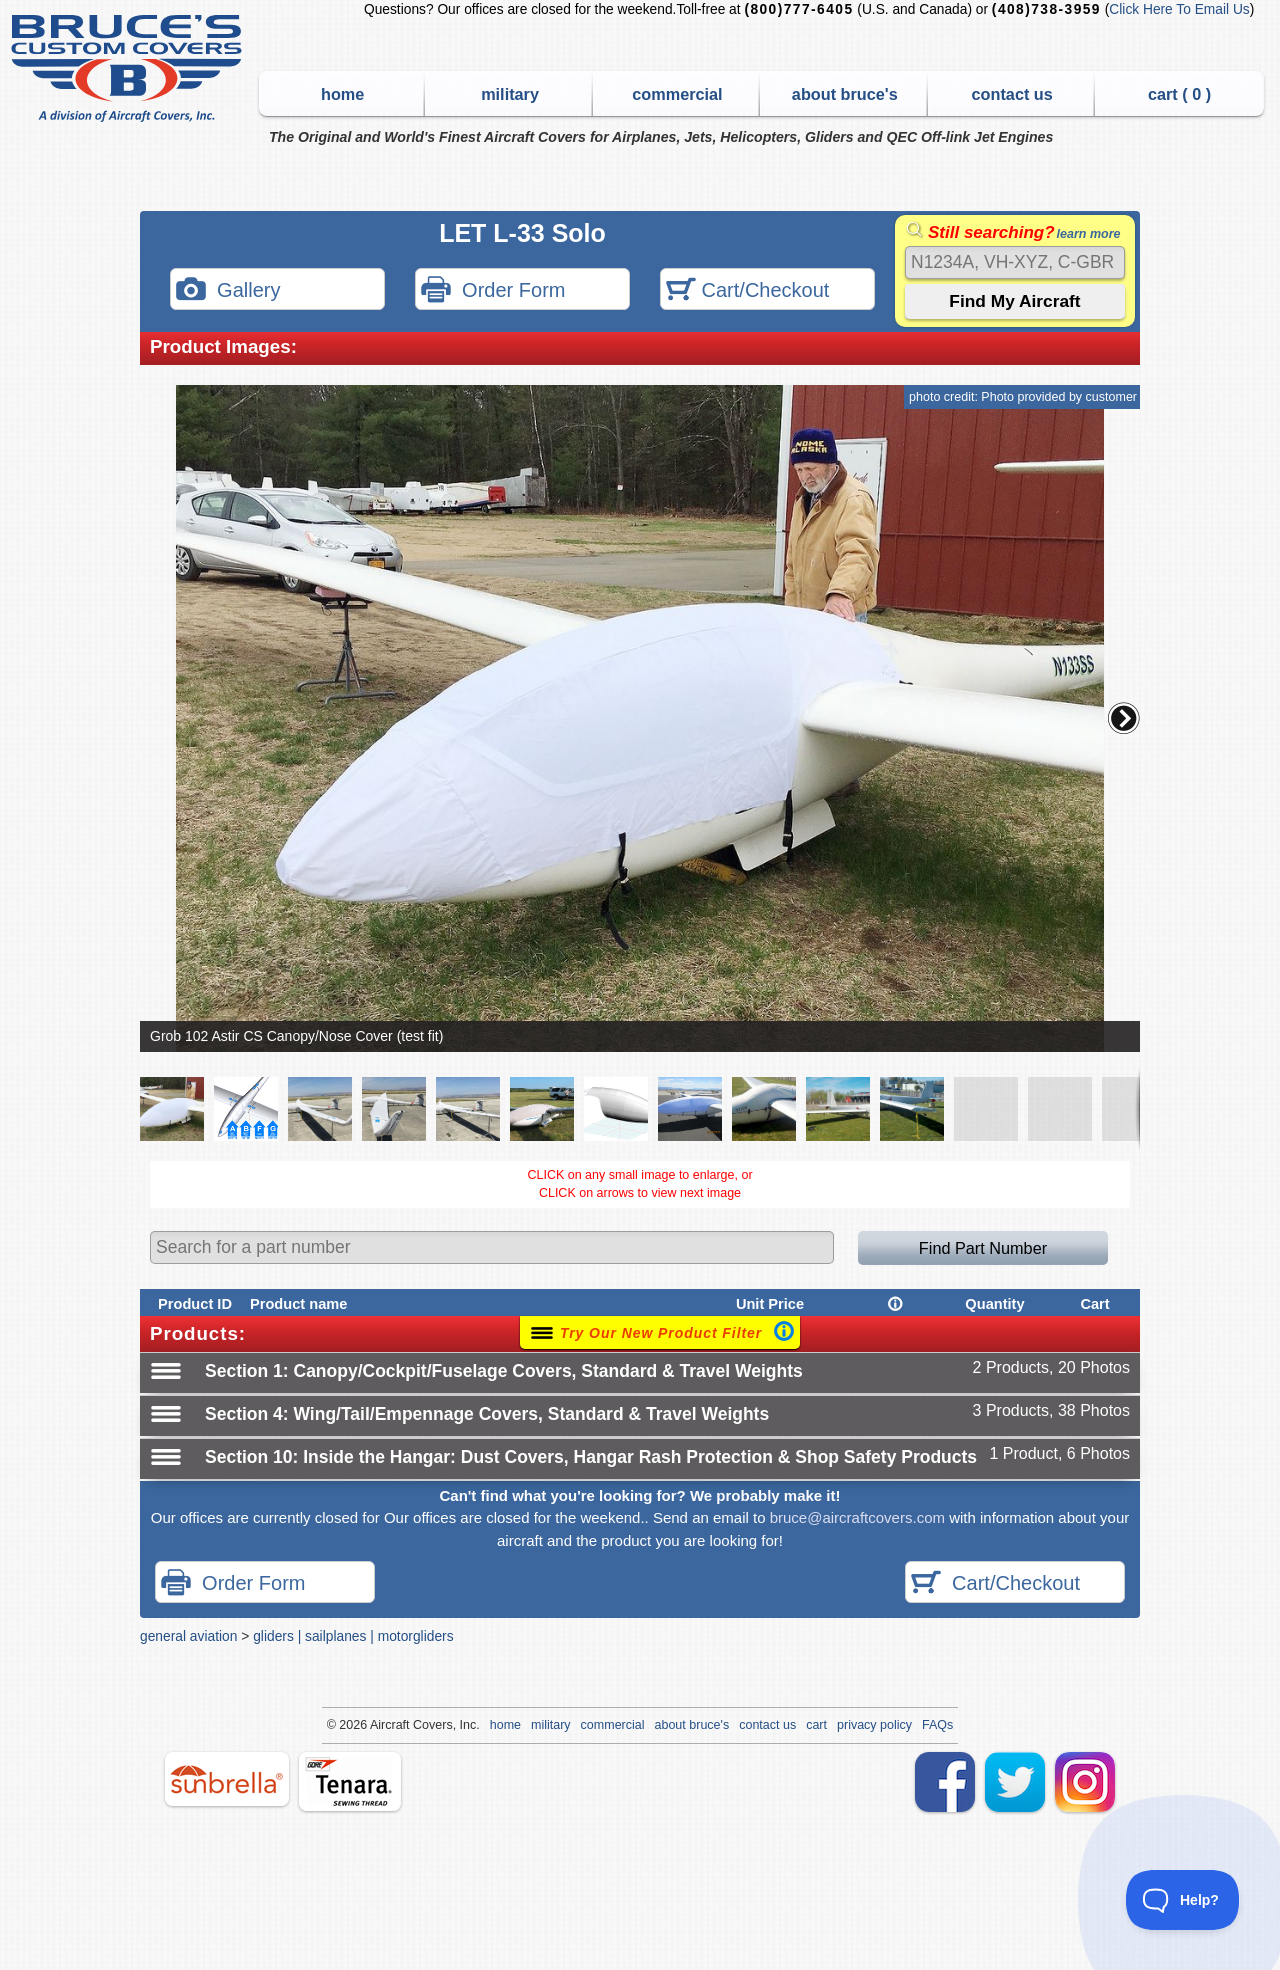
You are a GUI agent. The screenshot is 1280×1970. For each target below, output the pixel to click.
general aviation (188, 1636)
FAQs (937, 1725)
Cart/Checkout (747, 291)
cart (816, 1725)
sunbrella (227, 1779)
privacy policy (874, 1725)
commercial (677, 94)
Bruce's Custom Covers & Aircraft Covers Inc (129, 68)
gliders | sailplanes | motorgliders (353, 1636)
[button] (1124, 718)
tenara (350, 1781)
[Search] (1015, 262)
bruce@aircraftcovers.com (857, 1517)
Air (377, 1725)
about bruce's (845, 94)
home (342, 94)
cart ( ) (1179, 94)
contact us (1012, 94)
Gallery (228, 291)
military (510, 94)
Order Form (493, 291)
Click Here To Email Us (1179, 9)
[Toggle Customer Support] (1183, 1900)
